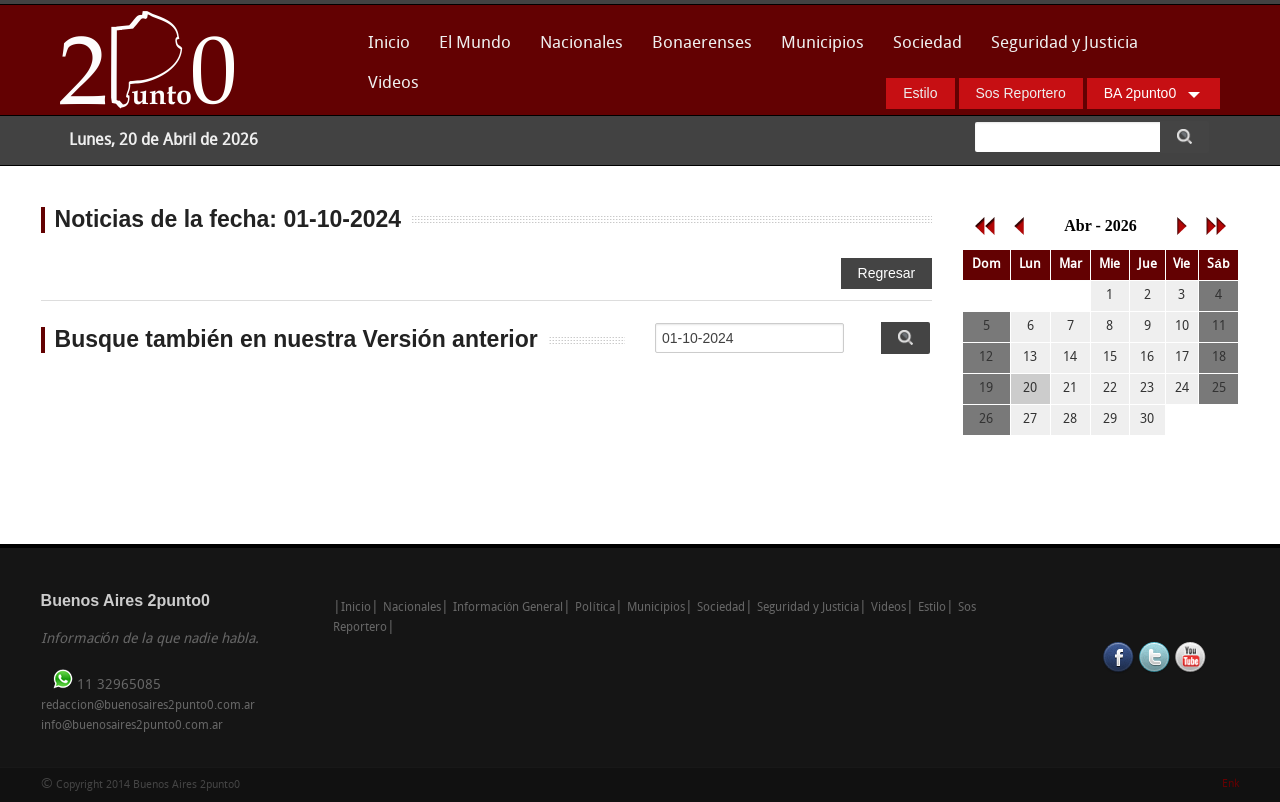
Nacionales (581, 43)
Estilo (920, 93)
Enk (1230, 784)
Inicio (389, 43)
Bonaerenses (696, 49)
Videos (393, 83)
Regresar (887, 273)
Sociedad (927, 43)
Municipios (822, 43)
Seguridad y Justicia (1064, 43)
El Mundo (475, 43)
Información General (508, 608)
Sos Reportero (1021, 93)
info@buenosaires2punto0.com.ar (132, 726)
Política (594, 608)
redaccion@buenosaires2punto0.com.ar (148, 706)
